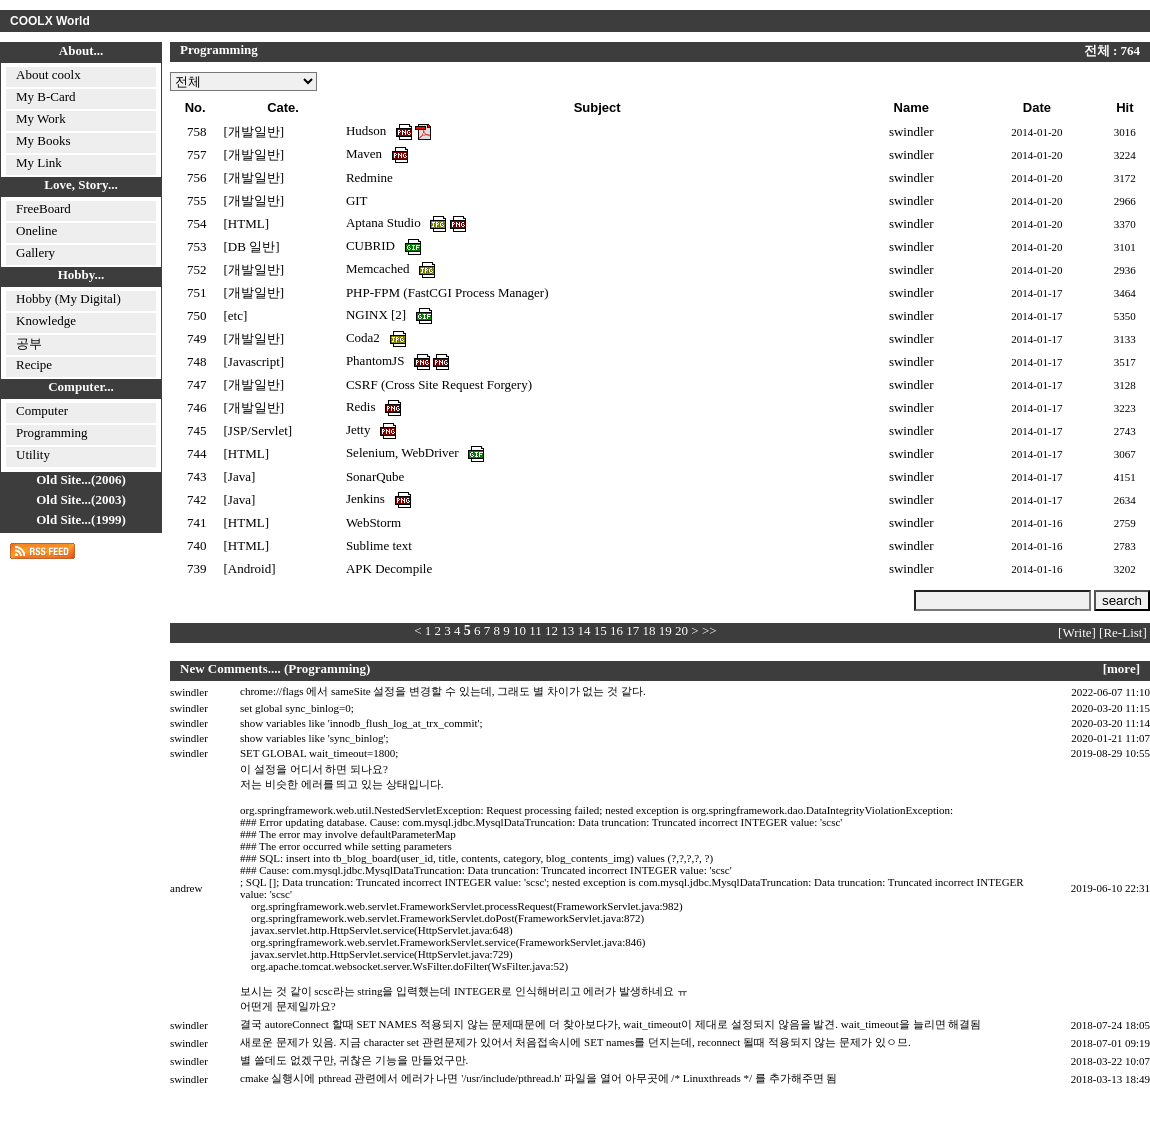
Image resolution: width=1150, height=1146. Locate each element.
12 (551, 630)
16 (616, 630)
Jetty (360, 429)
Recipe (34, 364)
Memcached (379, 268)
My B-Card (46, 96)
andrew (186, 888)
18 (649, 630)
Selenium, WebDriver (404, 452)
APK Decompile (389, 568)
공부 (29, 343)
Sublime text (379, 545)
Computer (42, 410)
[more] (1121, 668)
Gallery (35, 252)
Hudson (368, 130)
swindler (189, 692)
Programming (52, 432)
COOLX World (50, 21)
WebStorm (373, 522)
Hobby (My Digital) (68, 298)
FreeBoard (43, 208)
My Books (43, 140)
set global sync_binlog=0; (297, 708)
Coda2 (364, 337)
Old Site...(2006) (81, 479)
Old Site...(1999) (81, 519)
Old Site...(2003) (81, 499)
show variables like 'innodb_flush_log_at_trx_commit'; (361, 723)
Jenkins (367, 498)
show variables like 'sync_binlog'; (314, 738)
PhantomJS (377, 360)
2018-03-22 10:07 (1110, 1061)
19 (665, 630)
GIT (357, 200)
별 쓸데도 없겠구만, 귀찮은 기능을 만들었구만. (354, 1060)
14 (584, 630)
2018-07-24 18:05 (1110, 1025)
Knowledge (46, 320)
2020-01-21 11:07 (1110, 738)
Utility (33, 454)
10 (519, 630)
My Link (39, 162)
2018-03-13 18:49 (1110, 1079)
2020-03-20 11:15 (1110, 708)
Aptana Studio (385, 222)
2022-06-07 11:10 (1110, 692)
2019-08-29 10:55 (1110, 753)
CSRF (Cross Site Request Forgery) (439, 384)
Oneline (36, 230)
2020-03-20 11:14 (1110, 723)
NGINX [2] (376, 314)
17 (632, 630)
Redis (362, 406)
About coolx (48, 74)
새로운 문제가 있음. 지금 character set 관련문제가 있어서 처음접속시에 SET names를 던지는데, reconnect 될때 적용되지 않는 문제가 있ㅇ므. (575, 1042)
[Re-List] (1123, 632)
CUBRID (372, 245)
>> (709, 630)
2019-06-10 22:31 (1110, 888)
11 (535, 630)
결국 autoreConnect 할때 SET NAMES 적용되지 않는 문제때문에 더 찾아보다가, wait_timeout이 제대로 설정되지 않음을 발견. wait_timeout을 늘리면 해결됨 (610, 1024)
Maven (365, 153)
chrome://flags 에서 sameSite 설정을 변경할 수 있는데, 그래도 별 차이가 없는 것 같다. (443, 691)
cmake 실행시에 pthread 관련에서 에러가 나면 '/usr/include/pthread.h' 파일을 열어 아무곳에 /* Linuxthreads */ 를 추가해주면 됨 (538, 1078)
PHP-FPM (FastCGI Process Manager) (447, 292)
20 (681, 630)
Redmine (369, 177)
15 (600, 630)
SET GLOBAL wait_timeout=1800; (319, 753)
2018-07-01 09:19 (1110, 1043)
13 (567, 630)
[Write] (1077, 632)
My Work (41, 118)
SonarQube (375, 476)
